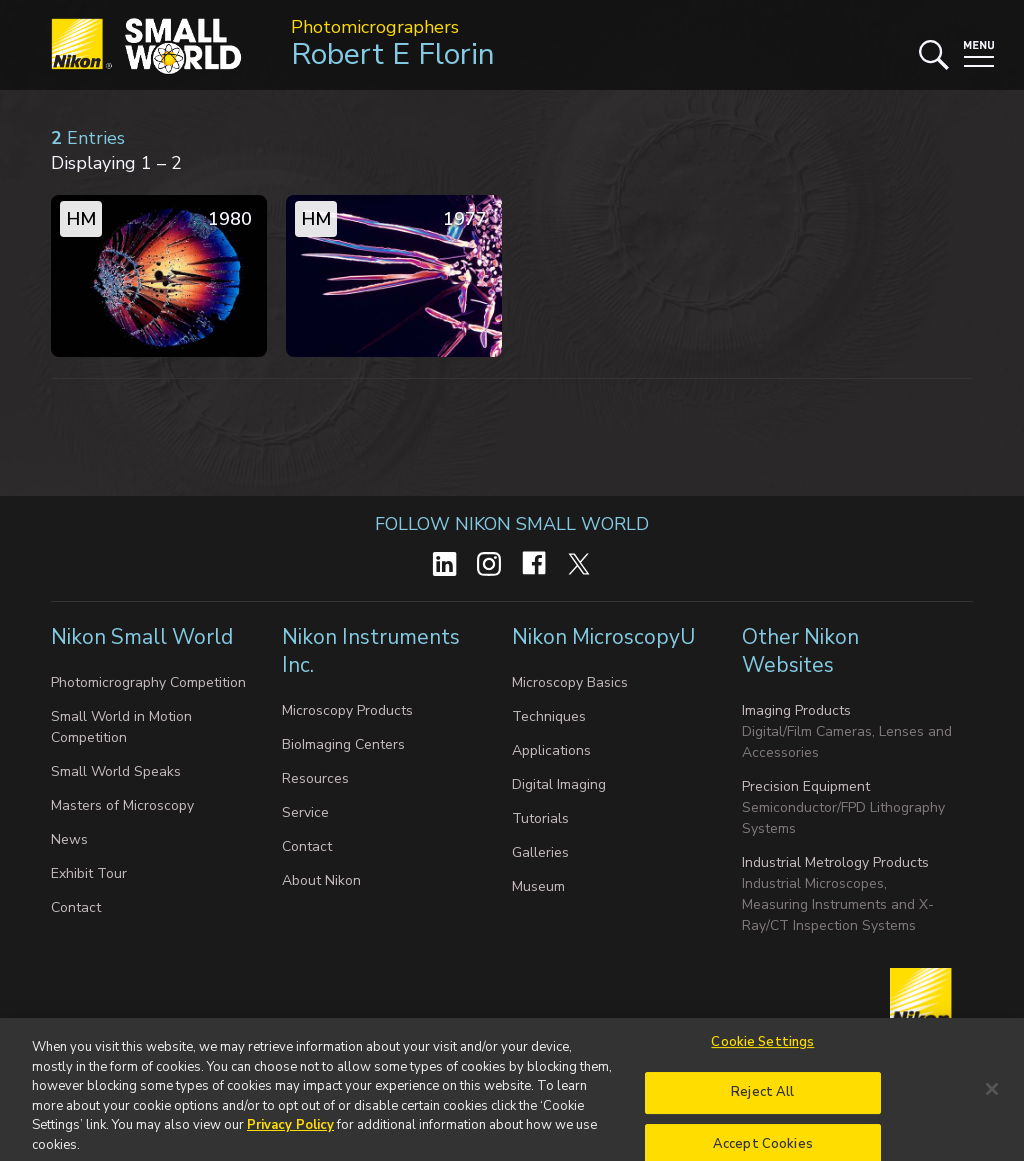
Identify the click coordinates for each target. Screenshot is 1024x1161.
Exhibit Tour (89, 873)
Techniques (549, 716)
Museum (538, 886)
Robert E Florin (393, 54)
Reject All (762, 1099)
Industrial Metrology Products (835, 862)
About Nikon (321, 880)
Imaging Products (796, 710)
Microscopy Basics (570, 682)
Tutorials (540, 818)
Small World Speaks (116, 771)
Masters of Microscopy (122, 805)
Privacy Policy (290, 1131)
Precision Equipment (806, 786)
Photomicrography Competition (148, 682)
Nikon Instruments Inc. (371, 651)
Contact (76, 907)
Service (305, 812)
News (69, 839)
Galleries (540, 852)
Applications (551, 750)
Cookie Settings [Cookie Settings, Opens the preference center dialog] (762, 1048)
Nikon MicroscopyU (603, 637)
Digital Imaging (559, 784)
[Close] (992, 1095)
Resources (315, 778)
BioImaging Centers (343, 744)
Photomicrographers (375, 27)
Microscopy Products (347, 710)
